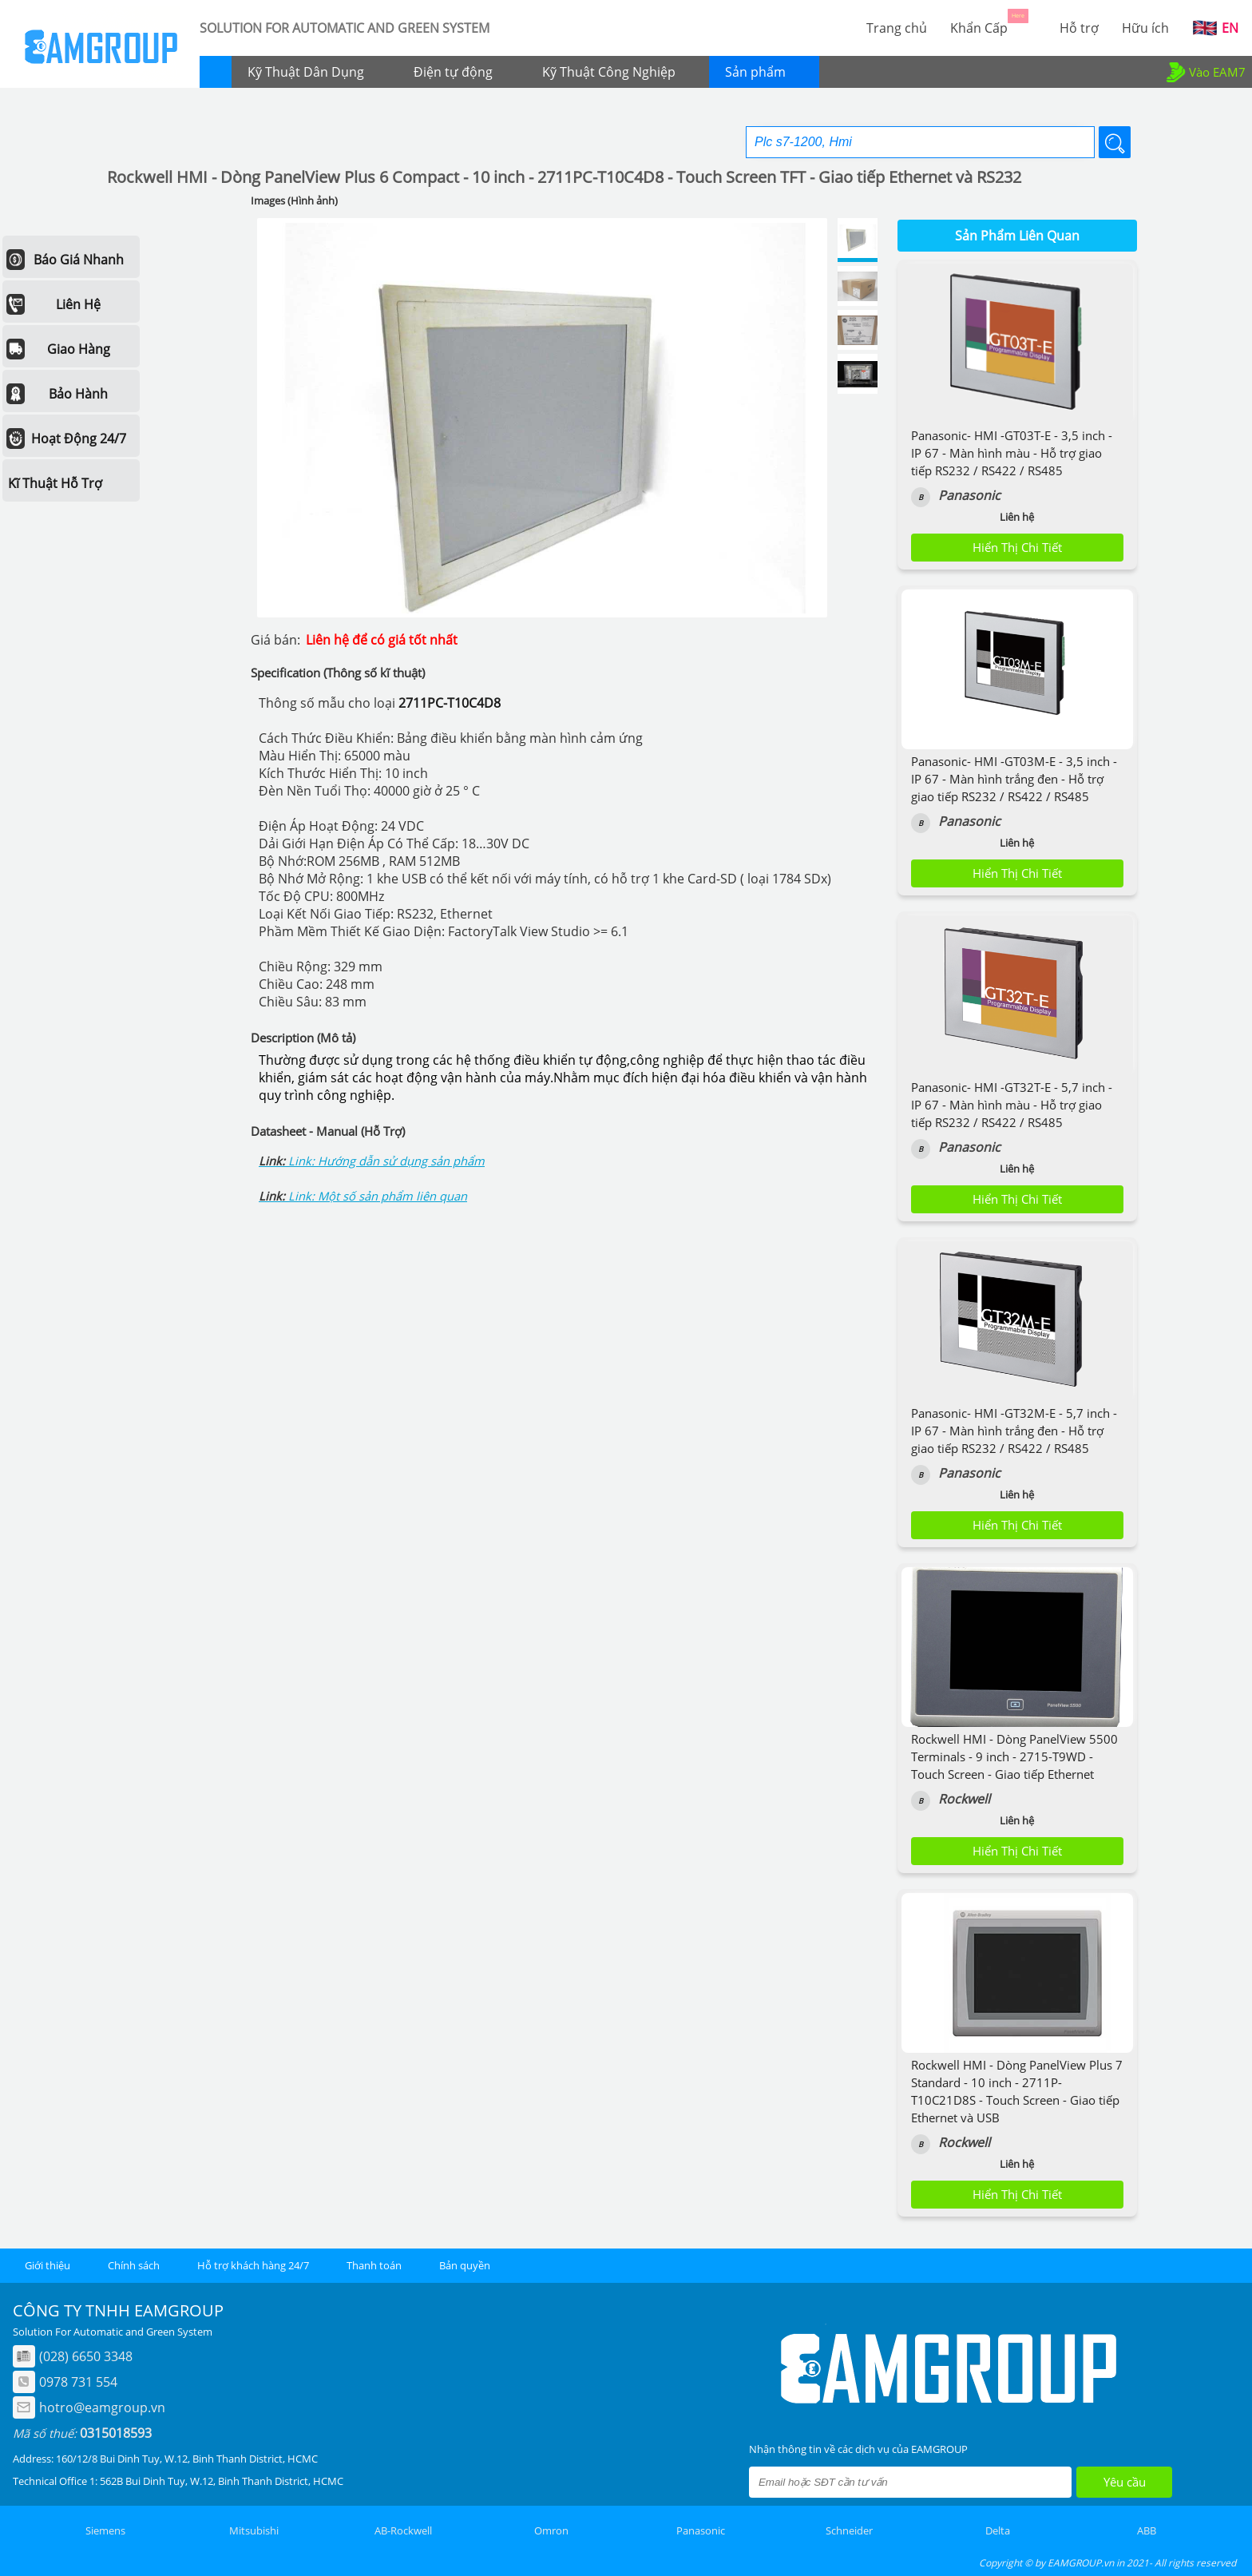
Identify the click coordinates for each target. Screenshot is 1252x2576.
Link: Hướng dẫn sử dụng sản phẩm (386, 1161)
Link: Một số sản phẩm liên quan (377, 1196)
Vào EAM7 (1204, 72)
